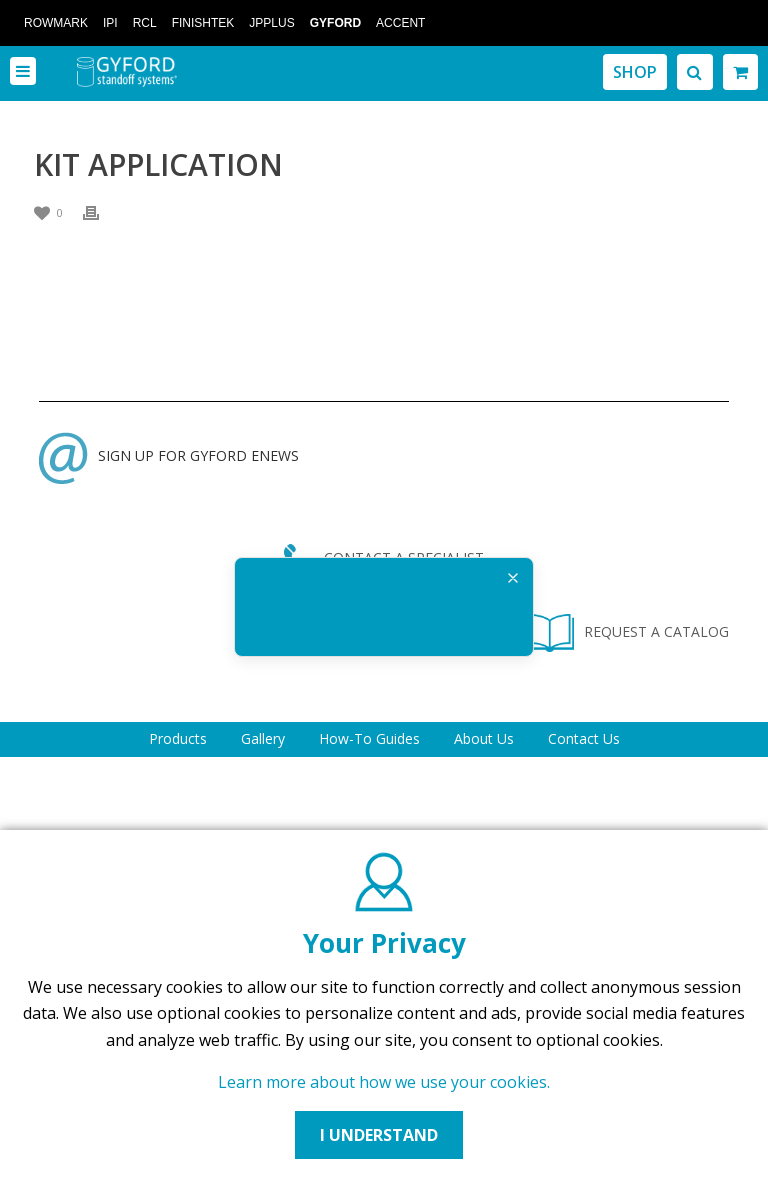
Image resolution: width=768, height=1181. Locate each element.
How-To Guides (369, 738)
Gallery (263, 738)
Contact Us (584, 738)
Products (178, 738)
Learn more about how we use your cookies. (384, 1082)
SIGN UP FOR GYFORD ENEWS (169, 455)
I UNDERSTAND (379, 1135)
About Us (484, 738)
